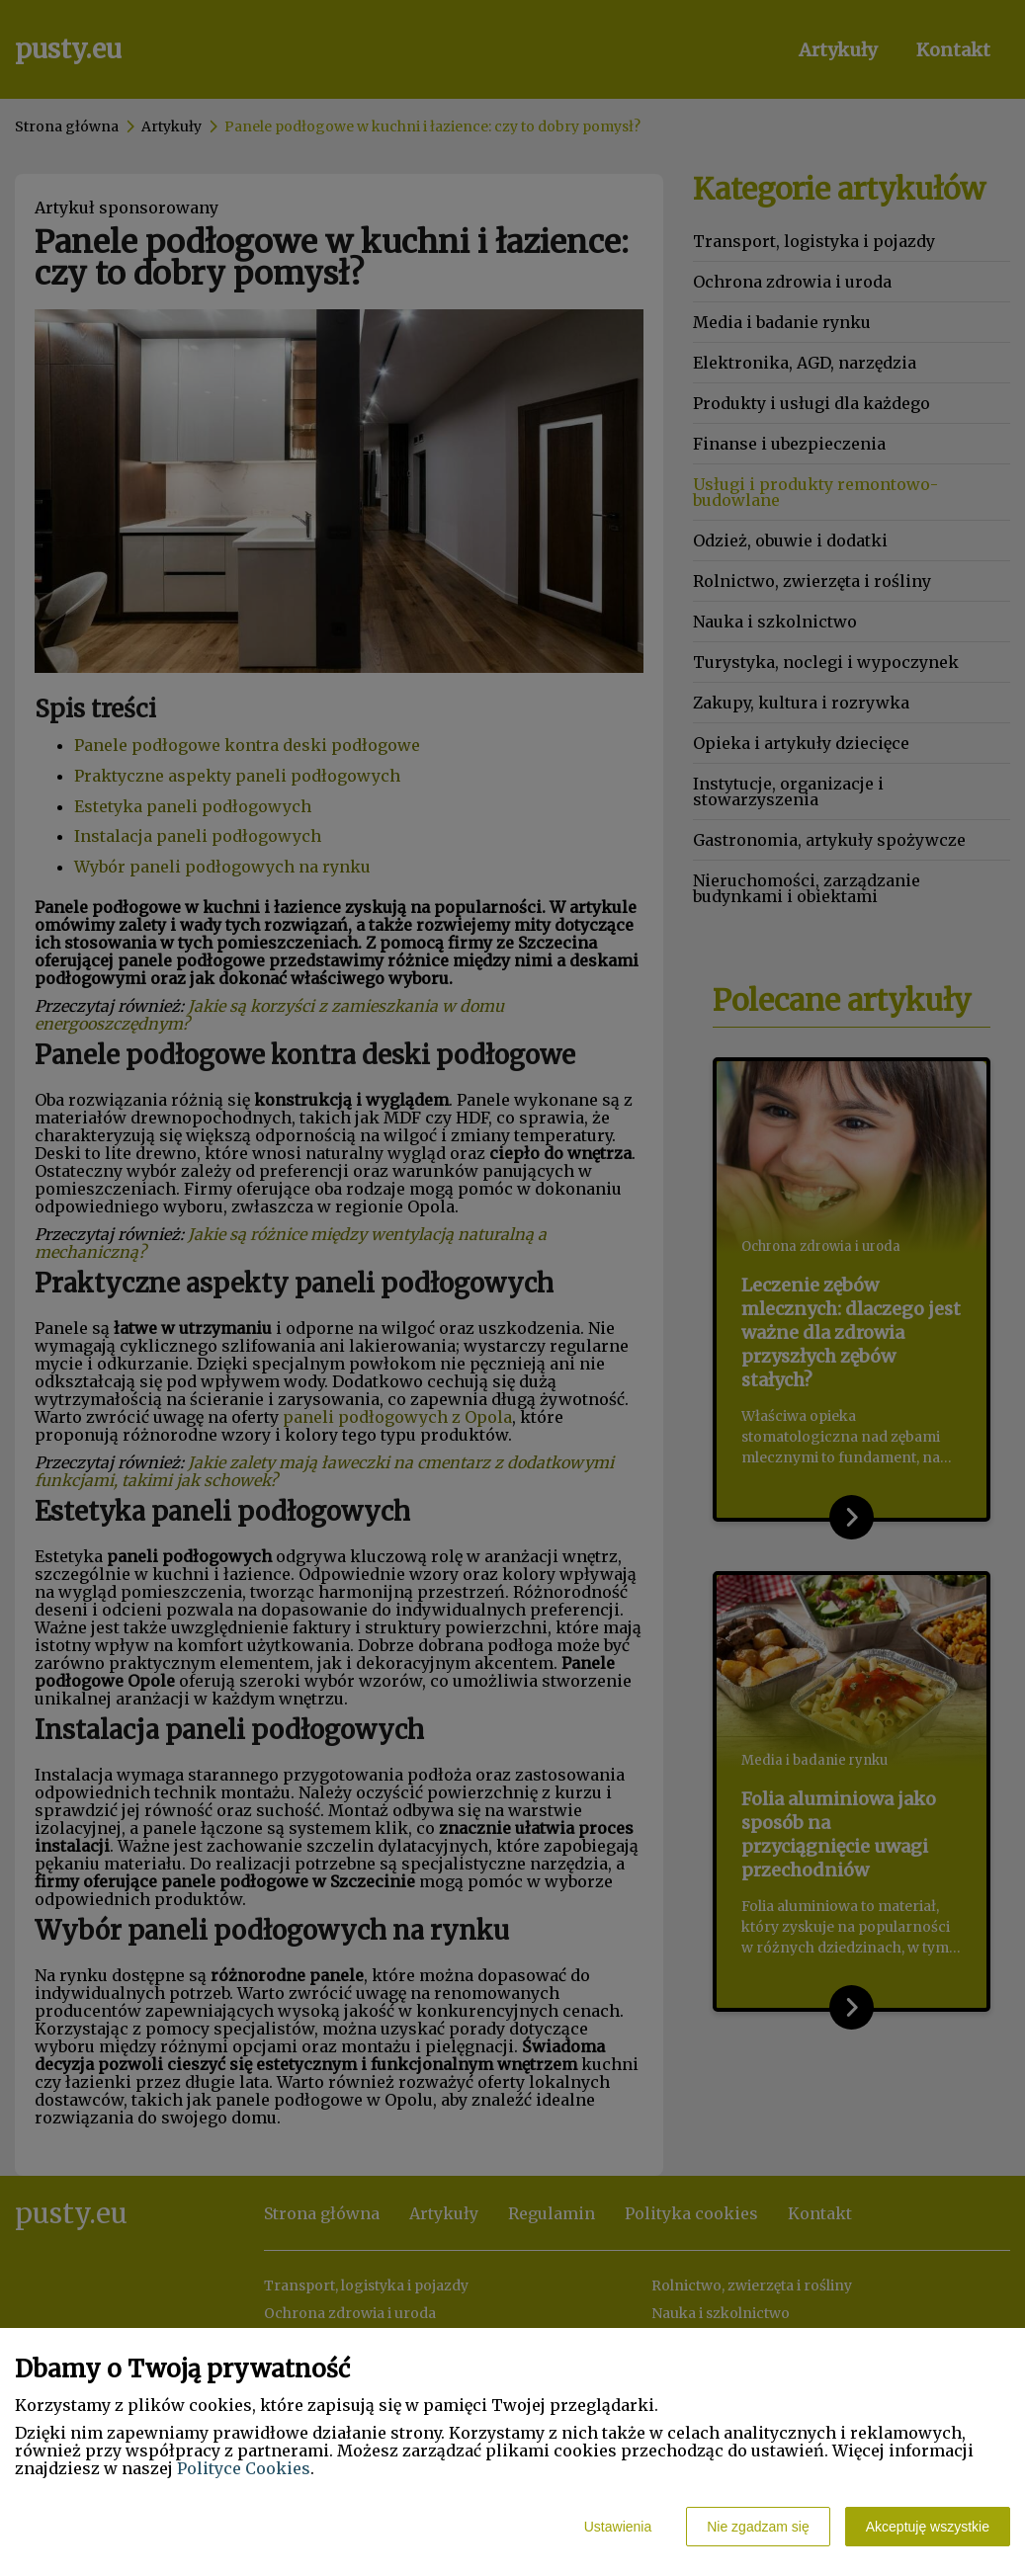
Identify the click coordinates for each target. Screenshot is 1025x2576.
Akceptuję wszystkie (927, 2526)
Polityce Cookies (243, 2468)
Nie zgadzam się (758, 2526)
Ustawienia (617, 2526)
